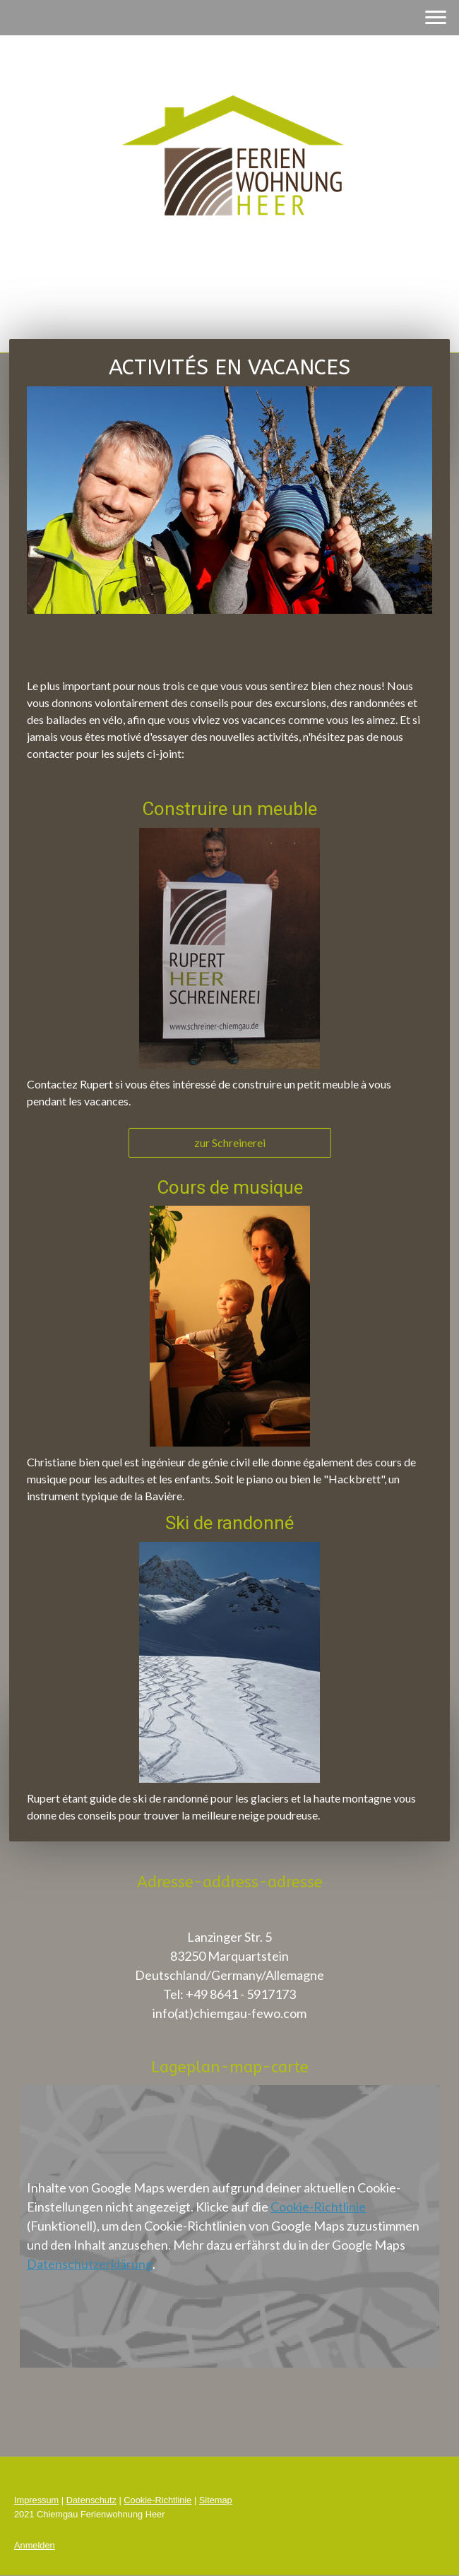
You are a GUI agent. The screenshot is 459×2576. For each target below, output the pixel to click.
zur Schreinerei (230, 1142)
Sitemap (215, 2500)
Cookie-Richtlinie (318, 2206)
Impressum (36, 2500)
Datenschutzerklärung (90, 2264)
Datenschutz (91, 2500)
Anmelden (34, 2545)
